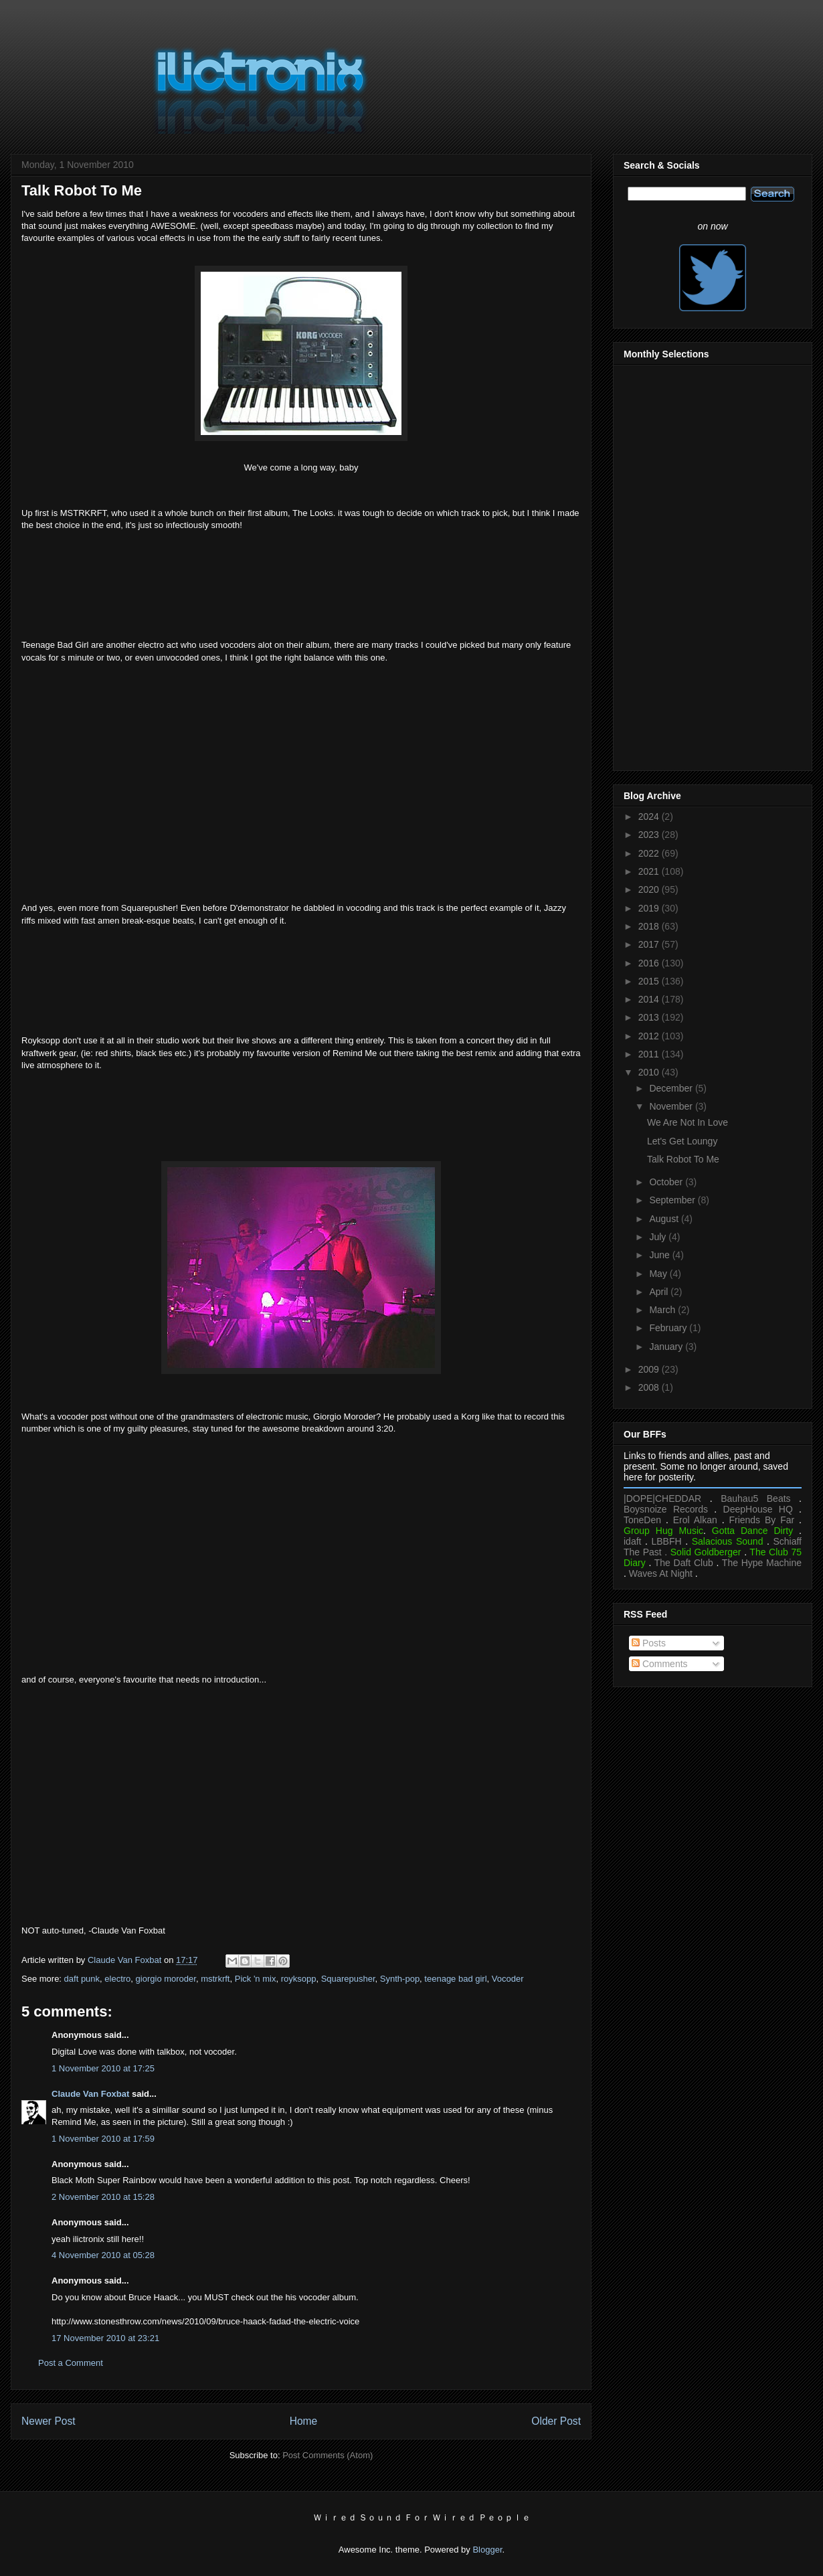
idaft (632, 1541)
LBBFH (667, 1541)
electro (117, 1979)
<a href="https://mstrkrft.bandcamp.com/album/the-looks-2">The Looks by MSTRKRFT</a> (301, 583)
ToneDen (642, 1520)
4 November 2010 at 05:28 (103, 2255)
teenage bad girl (455, 1979)
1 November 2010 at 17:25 (103, 2068)
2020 (650, 889)
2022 (650, 853)
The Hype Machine (762, 1562)
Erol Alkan (695, 1520)
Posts (649, 1643)
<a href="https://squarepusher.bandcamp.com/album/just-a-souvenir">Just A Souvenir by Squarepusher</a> (301, 979)
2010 (650, 1072)
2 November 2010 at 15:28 (103, 2197)
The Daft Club (683, 1562)
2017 (650, 944)
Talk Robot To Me (683, 1159)
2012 (650, 1036)
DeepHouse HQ (758, 1509)
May (659, 1273)
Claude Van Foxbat (90, 2094)
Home (304, 2421)
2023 (650, 834)
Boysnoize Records (666, 1509)
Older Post (556, 2421)
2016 (650, 963)
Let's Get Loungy (682, 1141)
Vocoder (508, 1979)
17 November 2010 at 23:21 (105, 2338)
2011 (650, 1054)
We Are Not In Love (687, 1122)
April (659, 1291)
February (669, 1327)
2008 (650, 1387)
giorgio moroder (166, 1979)
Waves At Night (661, 1573)
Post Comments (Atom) (327, 2455)
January (667, 1346)
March (663, 1309)
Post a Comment (70, 2363)
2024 (650, 816)
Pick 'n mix (255, 1979)
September (673, 1200)
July (658, 1236)
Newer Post (48, 2421)
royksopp (298, 1979)
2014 (650, 999)
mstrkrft (215, 1979)
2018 (650, 926)
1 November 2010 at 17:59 (103, 2139)
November (672, 1106)
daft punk (82, 1979)
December (672, 1088)
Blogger (487, 2550)
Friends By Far (761, 1520)
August (664, 1218)
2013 (650, 1017)
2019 (650, 908)
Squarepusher (348, 1979)
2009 (650, 1369)
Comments (660, 1663)
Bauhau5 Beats (755, 1498)
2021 (650, 871)
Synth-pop (400, 1979)
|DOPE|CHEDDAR (662, 1498)
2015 (650, 981)
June (660, 1255)
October (667, 1182)
